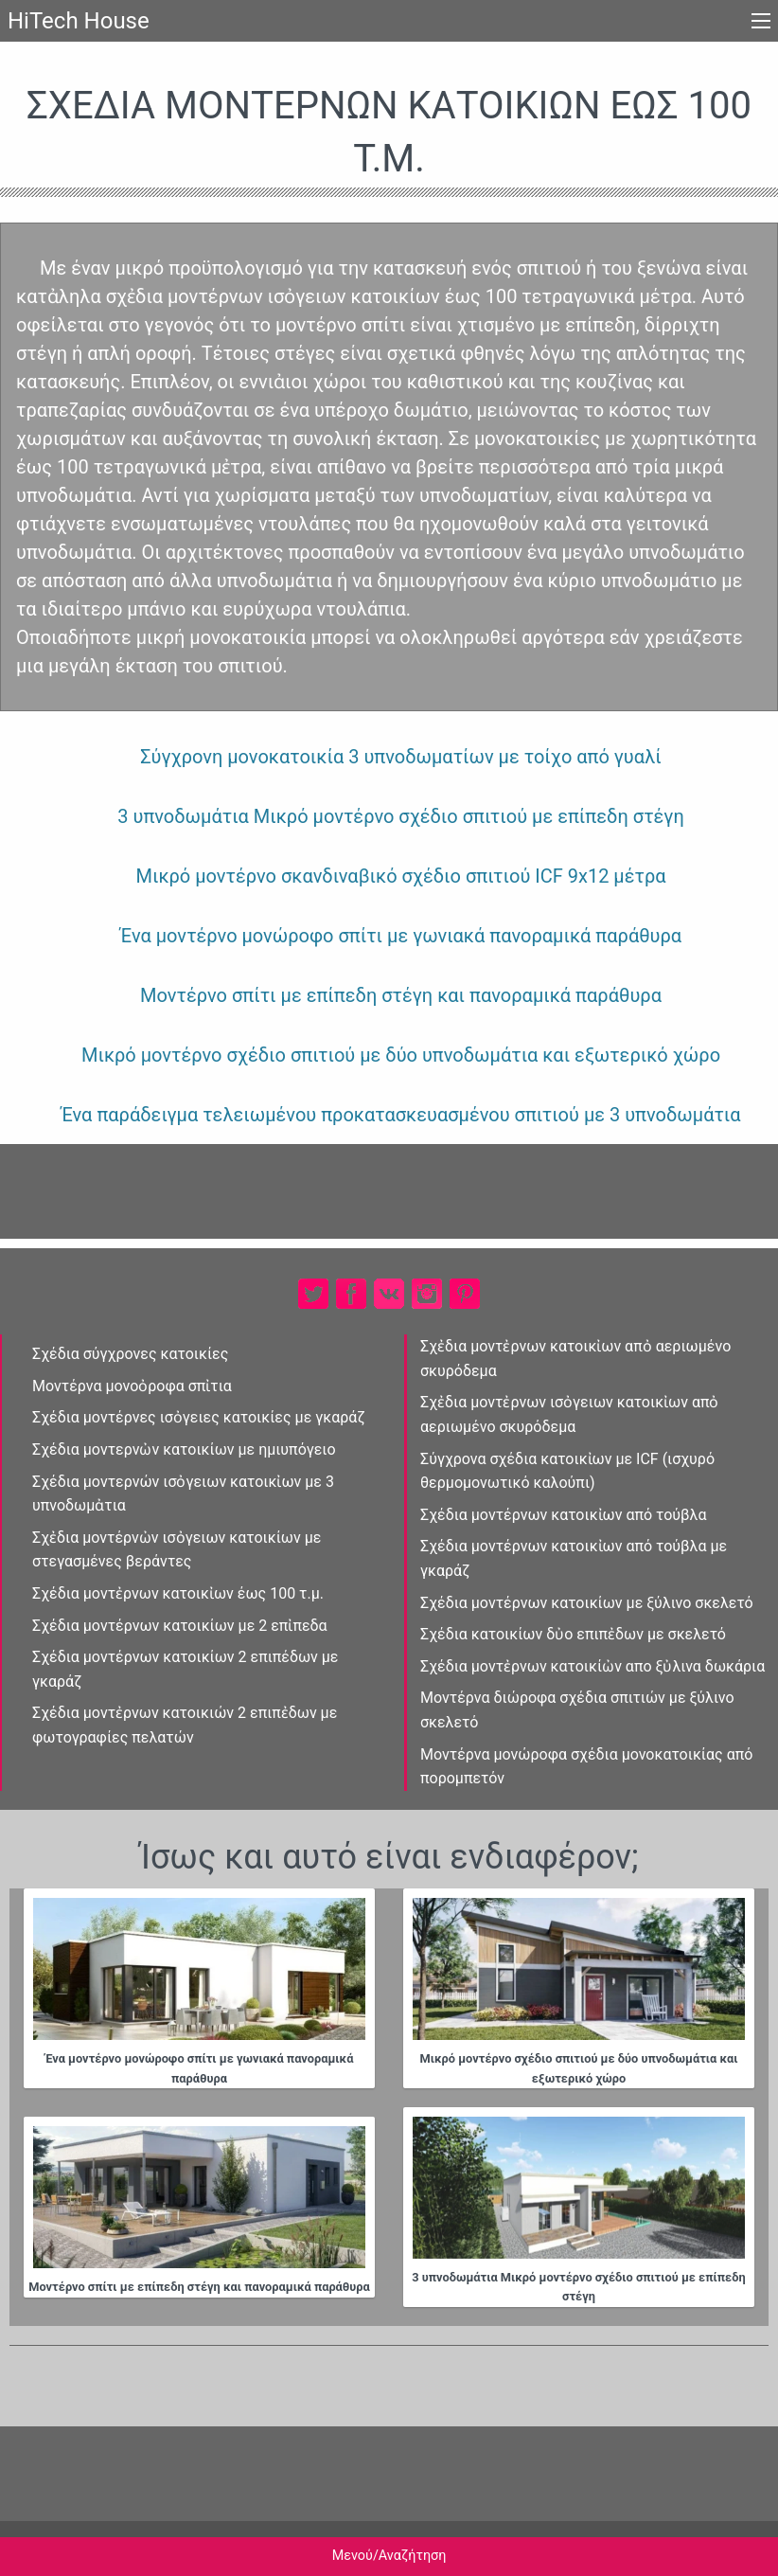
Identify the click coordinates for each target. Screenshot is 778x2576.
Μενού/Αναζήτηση (389, 2556)
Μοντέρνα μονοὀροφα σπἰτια (132, 1386)
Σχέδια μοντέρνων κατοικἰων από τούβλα (563, 1515)
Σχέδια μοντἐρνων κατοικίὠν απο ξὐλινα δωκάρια (592, 1666)
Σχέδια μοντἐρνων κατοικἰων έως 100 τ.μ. (178, 1593)
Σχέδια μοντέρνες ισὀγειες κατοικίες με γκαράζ (198, 1417)
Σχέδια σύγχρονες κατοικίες (130, 1354)
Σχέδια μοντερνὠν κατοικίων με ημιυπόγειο (184, 1449)
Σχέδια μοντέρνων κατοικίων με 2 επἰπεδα (179, 1626)
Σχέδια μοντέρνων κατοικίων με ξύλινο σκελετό (586, 1603)
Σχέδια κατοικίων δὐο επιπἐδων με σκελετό (573, 1634)
